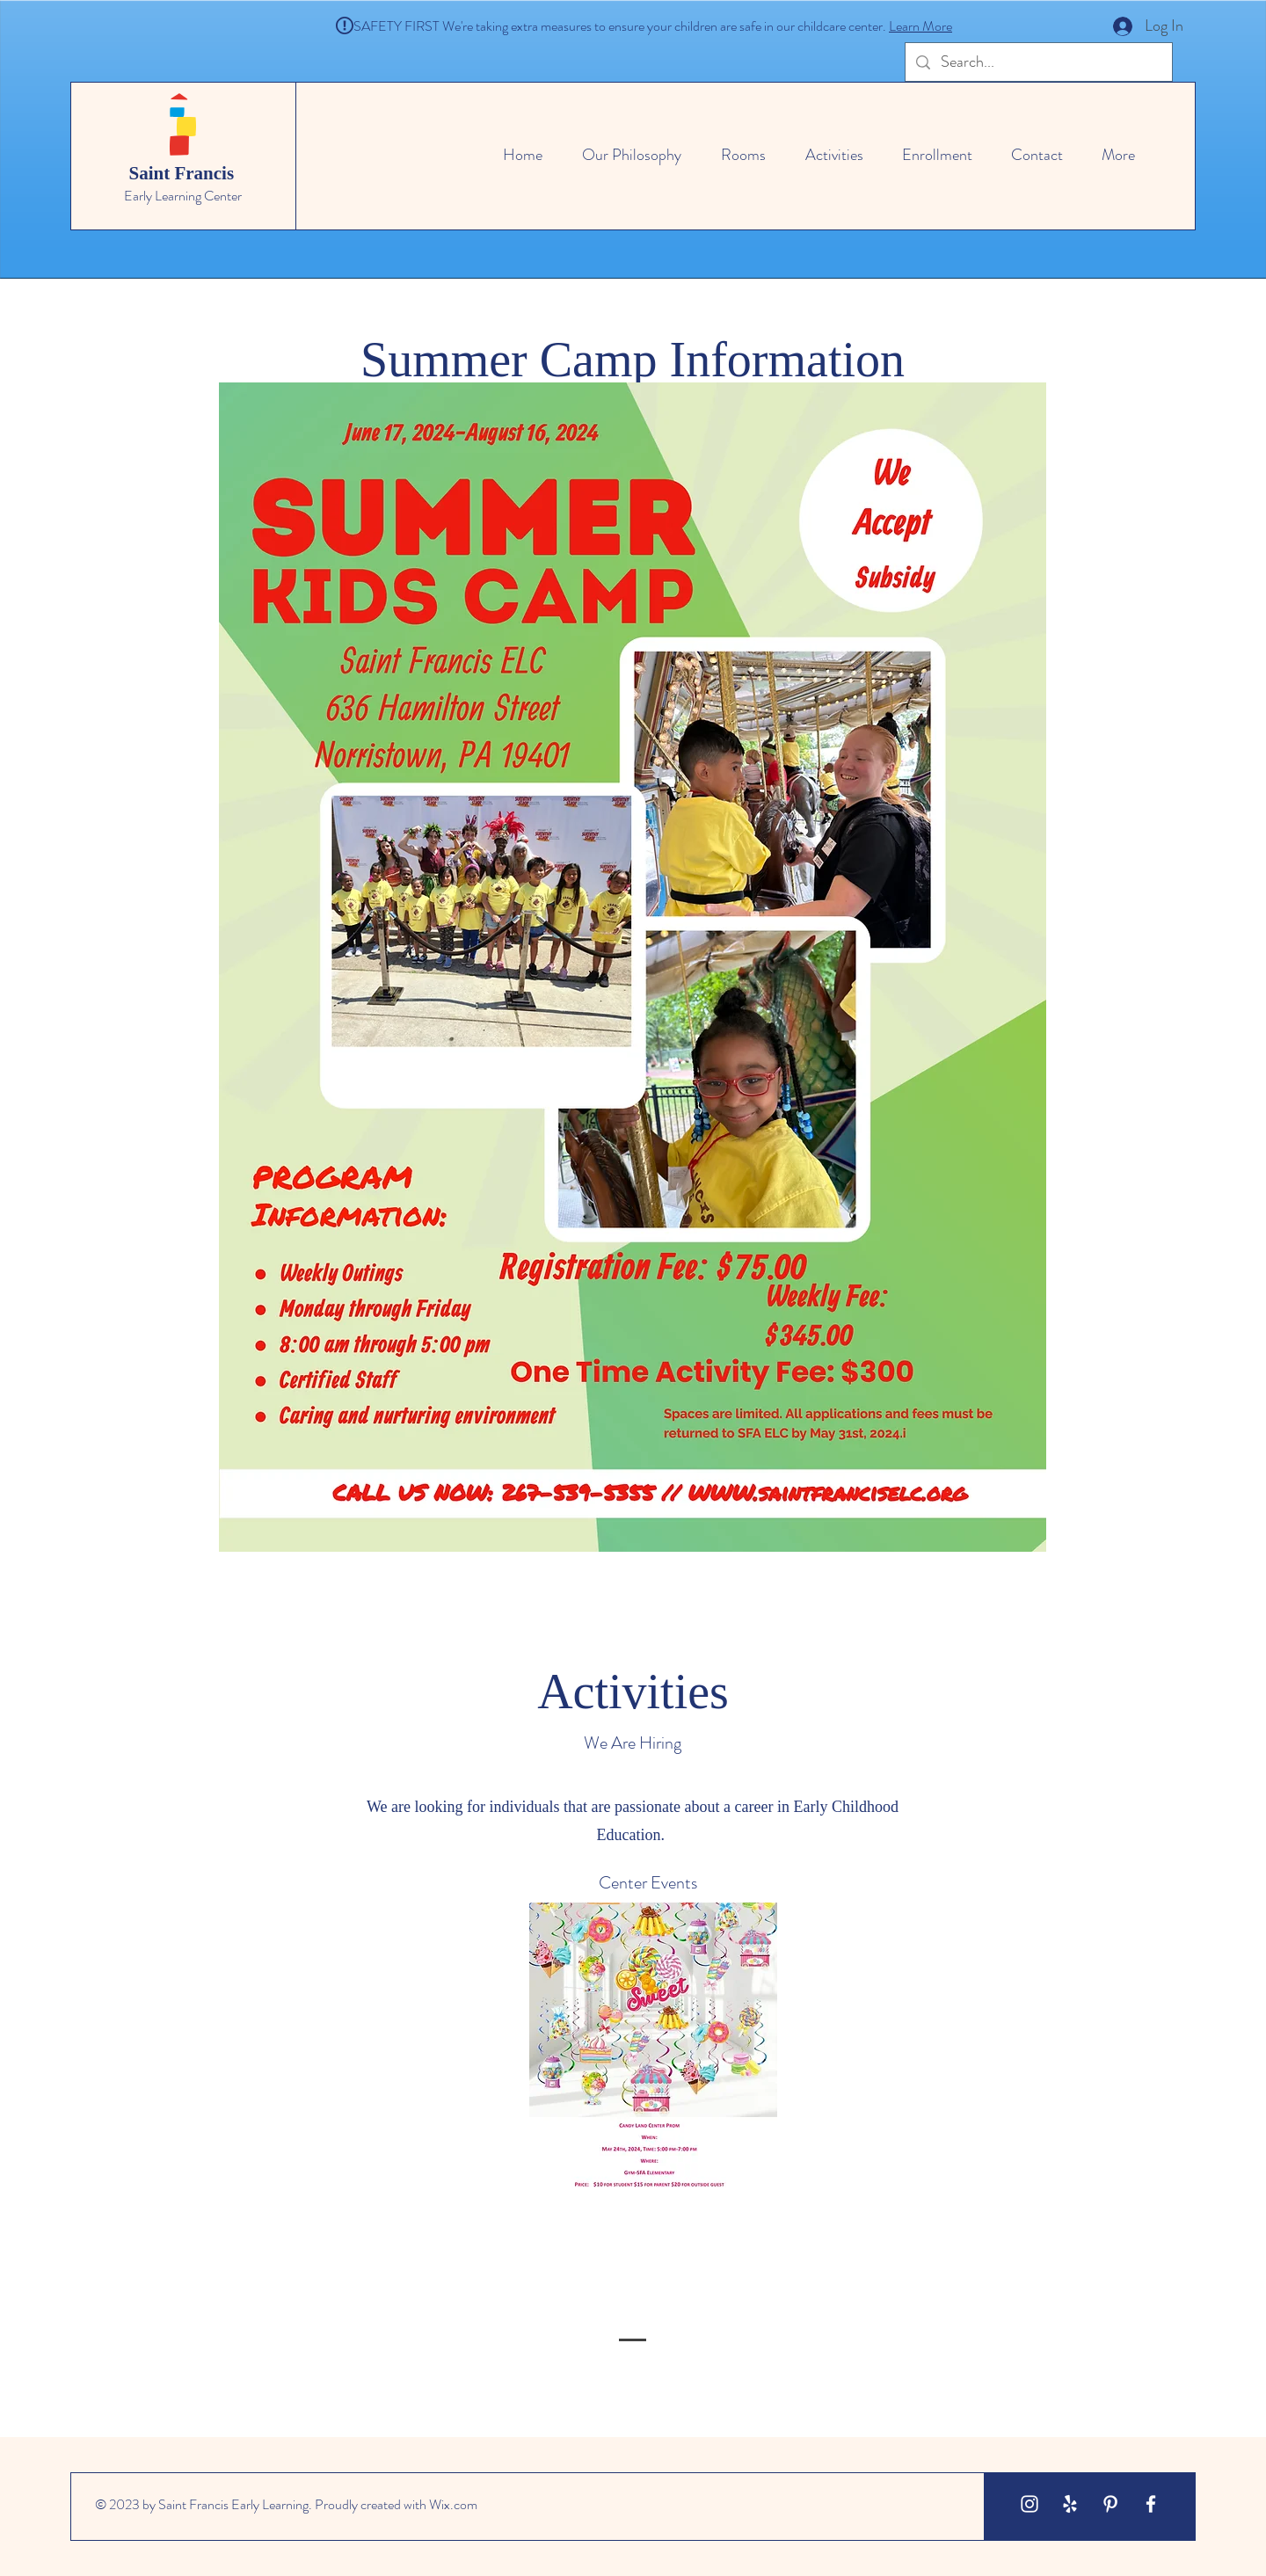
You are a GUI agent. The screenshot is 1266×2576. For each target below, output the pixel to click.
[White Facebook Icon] (1150, 2503)
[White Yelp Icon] (1070, 2503)
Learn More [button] (920, 26)
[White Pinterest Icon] (1110, 2503)
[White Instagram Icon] (1029, 2503)
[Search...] (1038, 62)
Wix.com (453, 2504)
